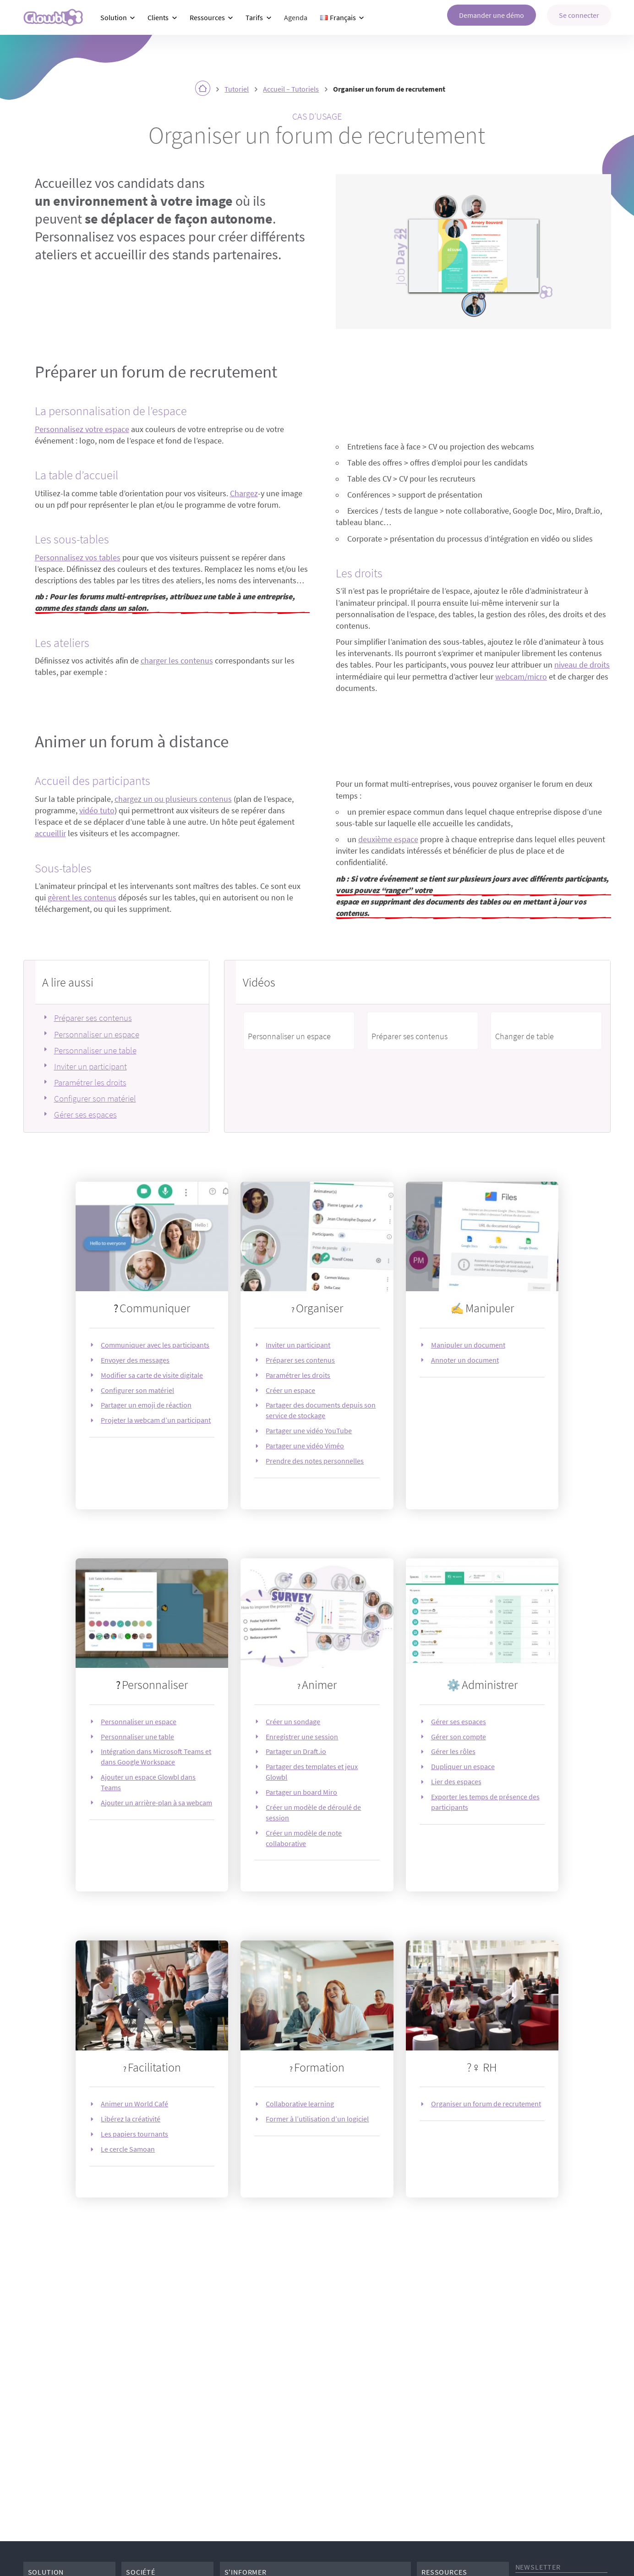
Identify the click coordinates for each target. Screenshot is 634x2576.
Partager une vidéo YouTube (309, 1430)
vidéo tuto (97, 811)
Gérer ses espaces (85, 1114)
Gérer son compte (458, 1736)
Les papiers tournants (134, 2133)
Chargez (244, 493)
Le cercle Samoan (128, 2149)
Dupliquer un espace (463, 1766)
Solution (113, 17)
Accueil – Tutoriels (291, 88)
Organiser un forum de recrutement (486, 2103)
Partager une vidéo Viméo (305, 1445)
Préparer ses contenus (93, 1017)
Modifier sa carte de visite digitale (152, 1375)
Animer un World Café (134, 2103)
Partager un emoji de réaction (146, 1404)
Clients (158, 17)
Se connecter (579, 15)
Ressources (207, 17)
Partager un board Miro (301, 1792)
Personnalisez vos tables (77, 558)
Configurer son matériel (95, 1098)
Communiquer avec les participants (155, 1344)
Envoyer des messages (135, 1360)
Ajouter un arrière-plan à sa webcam (156, 1802)
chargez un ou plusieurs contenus (173, 799)
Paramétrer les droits (90, 1082)
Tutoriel (236, 88)
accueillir (50, 833)
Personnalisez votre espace (82, 429)
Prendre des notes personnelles (315, 1460)
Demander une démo (491, 15)
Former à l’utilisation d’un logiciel (317, 2118)
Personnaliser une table (95, 1050)
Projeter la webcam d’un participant (156, 1420)
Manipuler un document (468, 1344)
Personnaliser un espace (96, 1034)
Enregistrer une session (302, 1736)
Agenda (295, 17)
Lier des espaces (456, 1781)
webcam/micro (521, 677)
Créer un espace (290, 1390)
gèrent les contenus (82, 898)
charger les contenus (177, 661)
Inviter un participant (90, 1066)
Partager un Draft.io (296, 1751)
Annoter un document (465, 1360)
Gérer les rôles (453, 1751)
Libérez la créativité (130, 2118)
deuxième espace (388, 839)
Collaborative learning (300, 2103)
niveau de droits (582, 665)
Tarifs (254, 17)
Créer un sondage (293, 1721)
